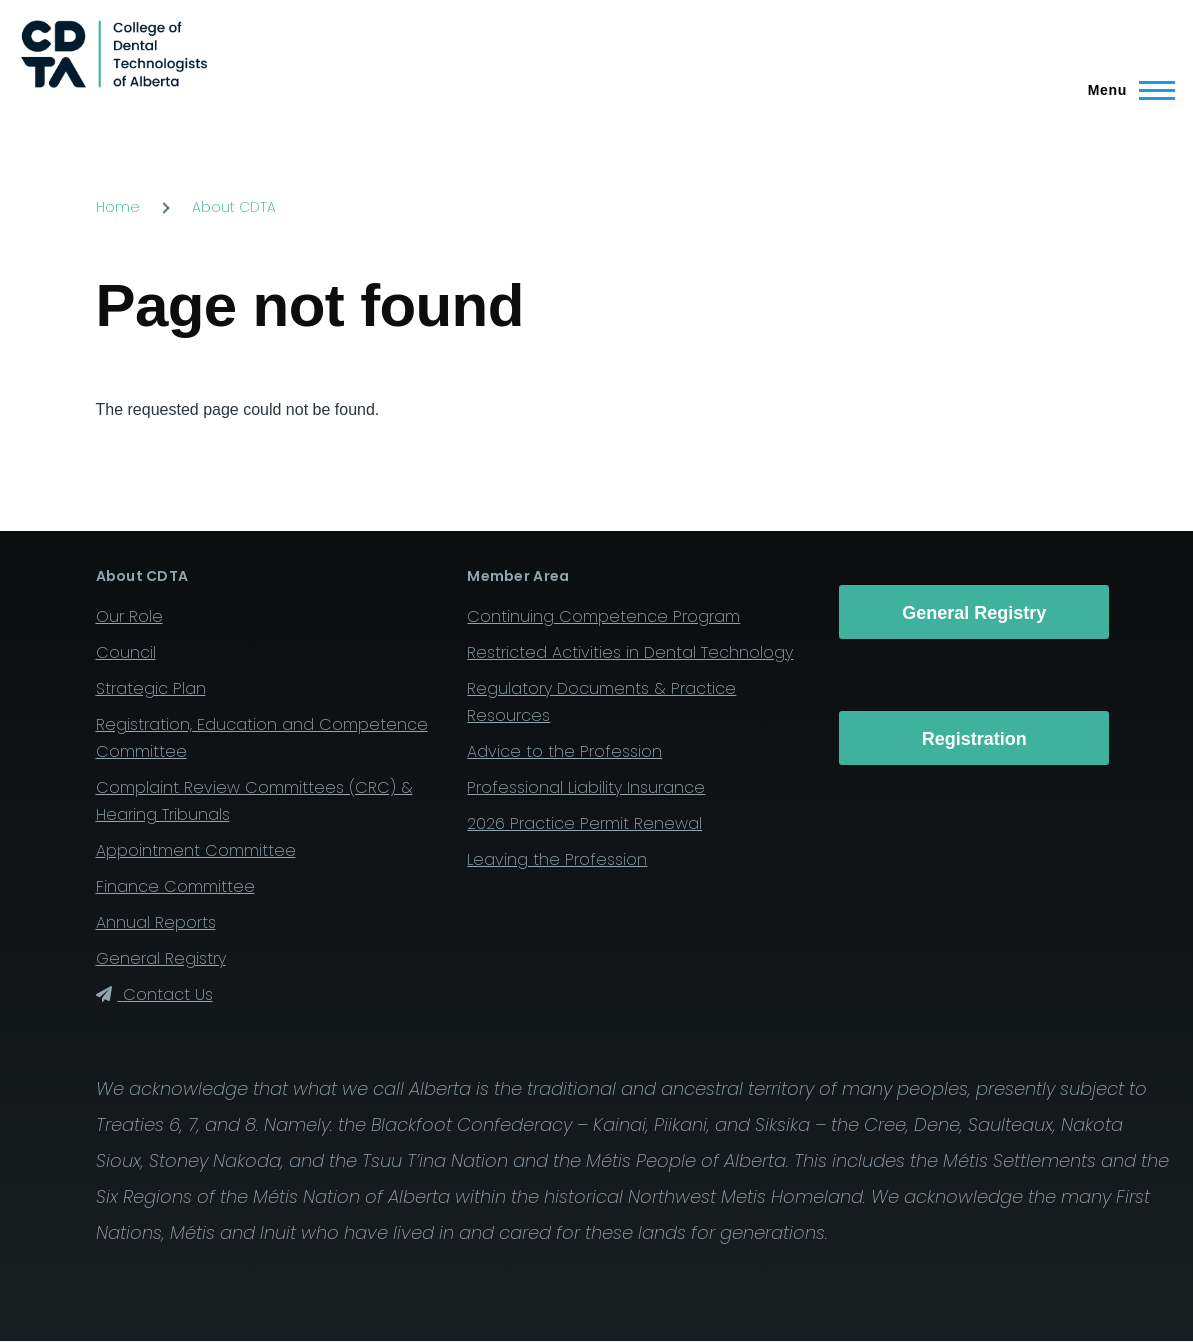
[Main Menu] (1125, 90)
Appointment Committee (196, 850)
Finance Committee (175, 886)
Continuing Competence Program (603, 616)
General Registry (161, 958)
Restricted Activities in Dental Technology (630, 652)
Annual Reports (156, 922)
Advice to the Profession (564, 751)
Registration (974, 739)
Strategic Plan (151, 688)
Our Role (129, 616)
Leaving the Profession (557, 859)
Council (126, 652)
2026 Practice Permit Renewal (584, 823)
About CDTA (234, 207)
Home (118, 207)
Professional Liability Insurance (586, 787)
